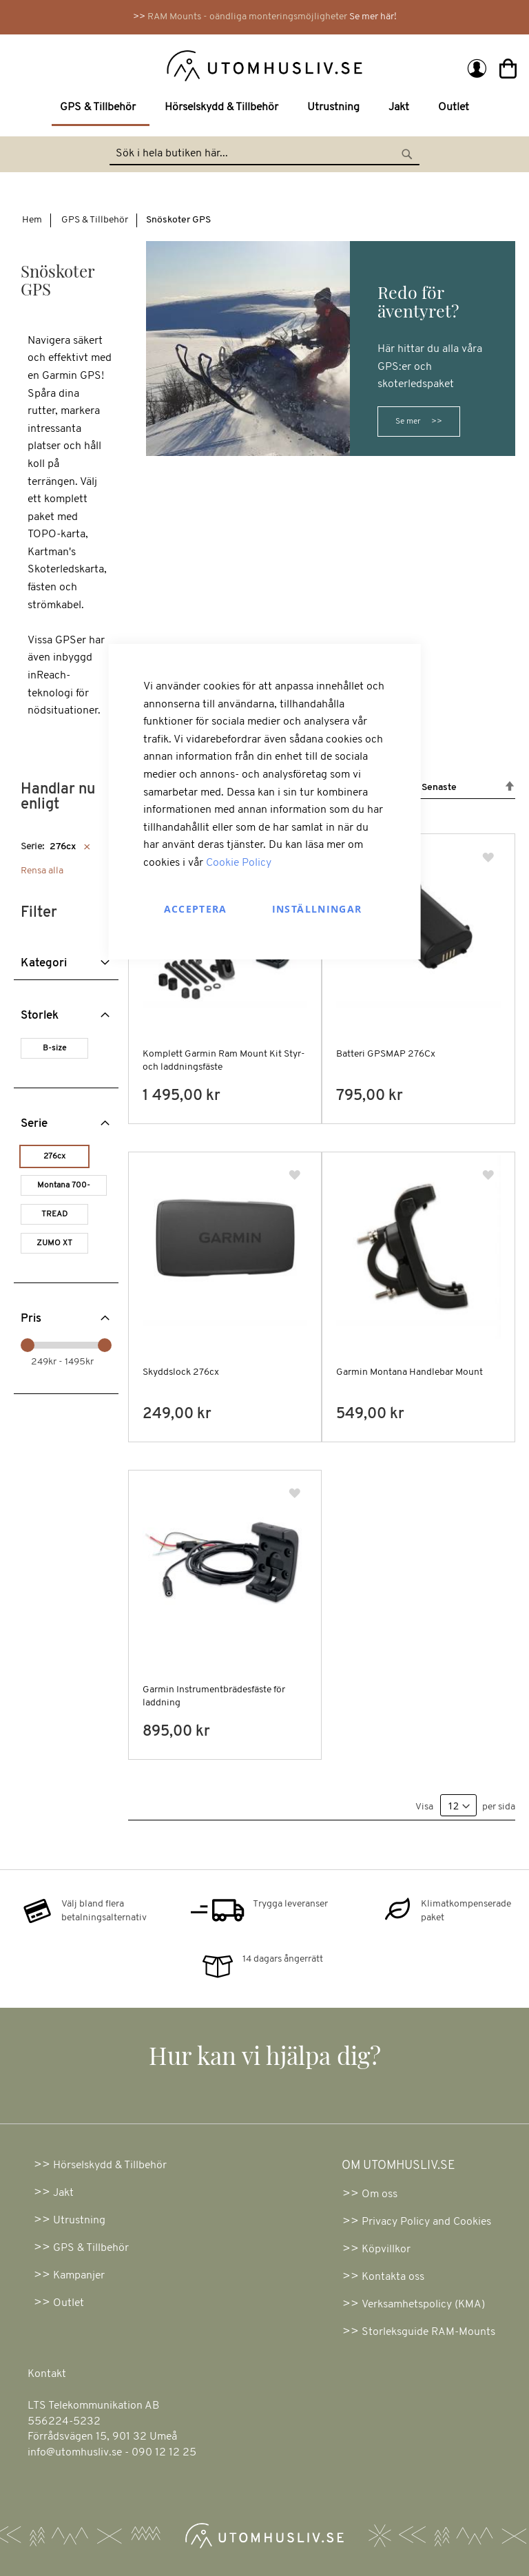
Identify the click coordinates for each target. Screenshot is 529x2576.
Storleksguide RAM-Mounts (428, 2332)
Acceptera (195, 908)
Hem (32, 220)
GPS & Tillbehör (94, 220)
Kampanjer (79, 2275)
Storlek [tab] (40, 1015)
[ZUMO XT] (57, 1245)
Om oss (379, 2194)
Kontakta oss (393, 2277)
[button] (489, 857)
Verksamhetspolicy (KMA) (423, 2304)
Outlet (68, 2303)
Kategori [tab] (44, 963)
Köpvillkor (386, 2249)
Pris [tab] (31, 1319)
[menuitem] (100, 109)
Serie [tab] (34, 1124)
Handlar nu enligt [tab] (58, 797)
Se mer (408, 421)
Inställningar (317, 908)
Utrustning (79, 2220)
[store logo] (140, 65)
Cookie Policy (238, 863)
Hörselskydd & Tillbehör (110, 2165)
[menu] (264, 109)
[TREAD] (57, 1216)
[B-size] (57, 1050)
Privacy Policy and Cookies (426, 2221)
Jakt (63, 2193)
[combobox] (264, 154)
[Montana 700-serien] (66, 1187)
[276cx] (57, 1158)
